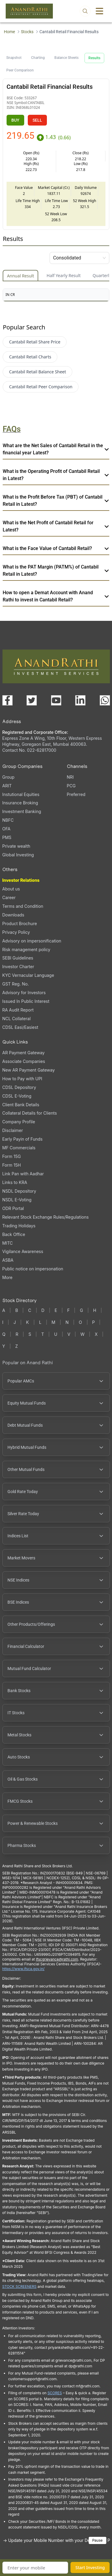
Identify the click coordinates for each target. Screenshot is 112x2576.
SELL (37, 120)
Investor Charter (18, 966)
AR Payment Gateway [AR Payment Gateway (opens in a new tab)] (23, 1052)
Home (9, 31)
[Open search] (85, 11)
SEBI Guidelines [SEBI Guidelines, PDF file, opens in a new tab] (17, 957)
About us (11, 888)
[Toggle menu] (99, 11)
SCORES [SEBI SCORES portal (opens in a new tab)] (54, 2393)
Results (94, 58)
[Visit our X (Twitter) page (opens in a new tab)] (32, 700)
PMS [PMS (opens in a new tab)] (7, 837)
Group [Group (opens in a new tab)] (8, 777)
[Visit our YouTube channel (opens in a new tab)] (56, 700)
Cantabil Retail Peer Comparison (40, 386)
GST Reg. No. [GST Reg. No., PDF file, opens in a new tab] (15, 983)
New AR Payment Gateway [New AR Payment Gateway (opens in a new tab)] (28, 1069)
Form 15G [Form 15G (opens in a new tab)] (11, 1156)
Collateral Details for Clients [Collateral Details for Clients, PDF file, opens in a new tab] (29, 1113)
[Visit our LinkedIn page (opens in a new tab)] (80, 700)
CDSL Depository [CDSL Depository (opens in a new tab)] (19, 1087)
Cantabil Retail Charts (30, 357)
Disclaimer (12, 1130)
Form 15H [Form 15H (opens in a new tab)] (11, 1165)
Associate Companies (23, 1061)
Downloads (13, 914)
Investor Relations (21, 880)
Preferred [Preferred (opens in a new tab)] (76, 794)
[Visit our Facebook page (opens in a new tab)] (7, 700)
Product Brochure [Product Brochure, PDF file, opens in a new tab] (19, 923)
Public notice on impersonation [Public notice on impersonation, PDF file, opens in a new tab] (32, 1268)
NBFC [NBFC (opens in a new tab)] (8, 820)
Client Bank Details (20, 1104)
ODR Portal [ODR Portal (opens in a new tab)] (13, 1208)
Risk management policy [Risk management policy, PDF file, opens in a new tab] (26, 949)
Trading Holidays (19, 1225)
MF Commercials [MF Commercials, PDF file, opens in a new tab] (19, 1147)
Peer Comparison (20, 70)
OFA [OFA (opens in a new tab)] (6, 828)
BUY (15, 120)
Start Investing (90, 2567)
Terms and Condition (22, 906)
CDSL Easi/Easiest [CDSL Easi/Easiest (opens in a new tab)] (20, 1027)
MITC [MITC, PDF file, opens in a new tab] (7, 1243)
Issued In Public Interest (26, 1001)
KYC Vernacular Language (28, 975)
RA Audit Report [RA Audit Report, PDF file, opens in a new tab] (18, 1009)
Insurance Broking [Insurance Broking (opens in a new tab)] (20, 802)
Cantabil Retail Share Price (34, 342)
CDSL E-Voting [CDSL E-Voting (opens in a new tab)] (16, 1095)
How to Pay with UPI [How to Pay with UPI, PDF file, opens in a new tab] (22, 1078)
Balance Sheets (66, 58)
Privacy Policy (16, 932)
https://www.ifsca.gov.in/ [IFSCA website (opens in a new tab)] (23, 1969)
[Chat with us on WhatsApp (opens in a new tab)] (105, 700)
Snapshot (14, 58)
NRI (70, 777)
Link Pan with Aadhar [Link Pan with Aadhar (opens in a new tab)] (23, 1173)
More (7, 1277)
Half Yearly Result (64, 275)
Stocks (27, 31)
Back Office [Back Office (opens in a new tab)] (13, 1234)
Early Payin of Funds (22, 1139)
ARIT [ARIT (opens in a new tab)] (7, 785)
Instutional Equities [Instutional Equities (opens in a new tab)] (20, 794)
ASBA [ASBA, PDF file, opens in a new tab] (7, 1260)
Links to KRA (14, 1182)
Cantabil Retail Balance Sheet (37, 372)
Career (9, 897)
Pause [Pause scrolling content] (97, 2540)
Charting (38, 58)
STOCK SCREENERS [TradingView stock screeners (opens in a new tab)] (19, 2286)
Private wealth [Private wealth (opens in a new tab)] (16, 846)
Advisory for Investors (24, 992)
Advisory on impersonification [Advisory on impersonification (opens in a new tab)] (32, 940)
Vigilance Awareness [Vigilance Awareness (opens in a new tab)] (22, 1251)
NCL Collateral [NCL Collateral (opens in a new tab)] (16, 1018)
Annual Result (20, 276)
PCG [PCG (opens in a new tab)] (71, 785)
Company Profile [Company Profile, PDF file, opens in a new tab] (18, 1121)
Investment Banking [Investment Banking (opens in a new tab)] (21, 811)
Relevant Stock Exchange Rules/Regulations (45, 1217)
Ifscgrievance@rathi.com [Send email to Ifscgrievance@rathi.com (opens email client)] (57, 1959)
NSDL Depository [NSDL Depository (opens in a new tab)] (19, 1191)
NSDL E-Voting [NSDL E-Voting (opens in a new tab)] (17, 1199)
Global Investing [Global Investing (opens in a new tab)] (18, 854)
